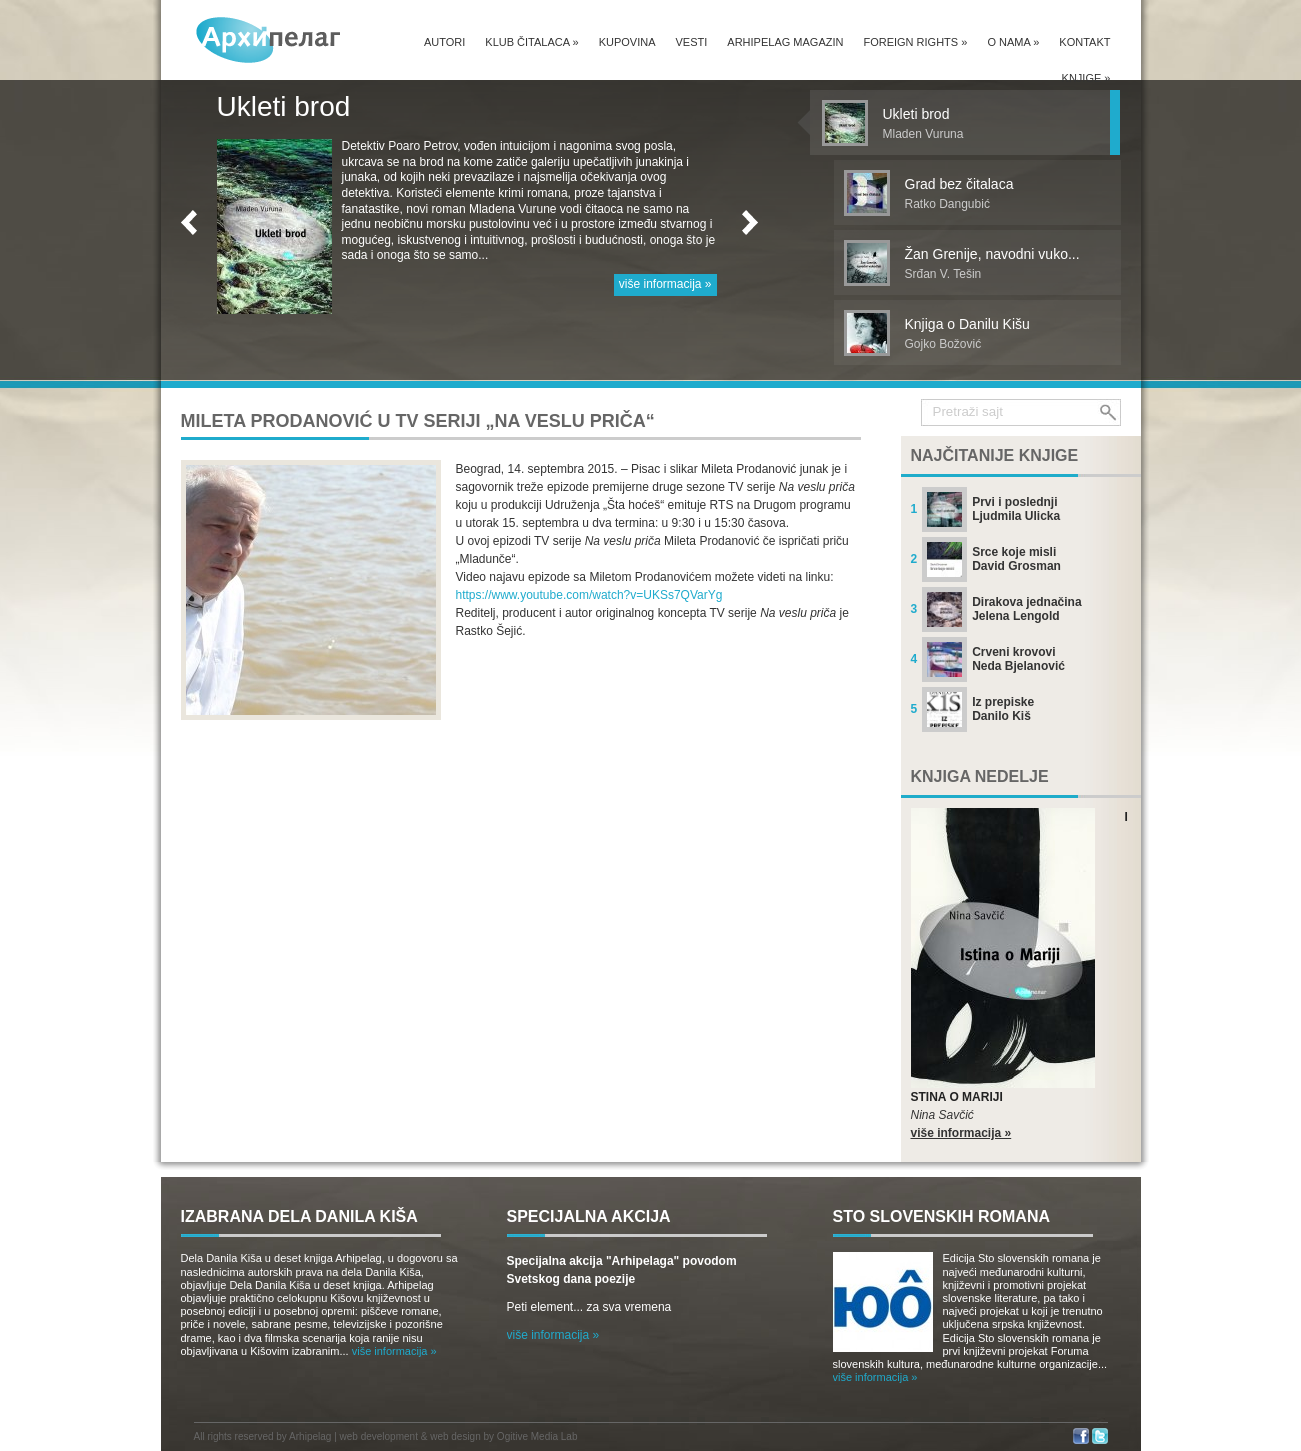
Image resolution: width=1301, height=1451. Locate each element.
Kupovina (627, 42)
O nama (1013, 42)
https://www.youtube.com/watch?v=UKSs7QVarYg (589, 595)
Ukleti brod (284, 106)
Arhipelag (310, 1436)
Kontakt (1084, 42)
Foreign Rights (915, 42)
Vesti (692, 42)
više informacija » (665, 284)
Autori (444, 42)
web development (379, 1436)
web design (455, 1436)
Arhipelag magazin (785, 42)
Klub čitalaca (531, 42)
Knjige (1086, 78)
